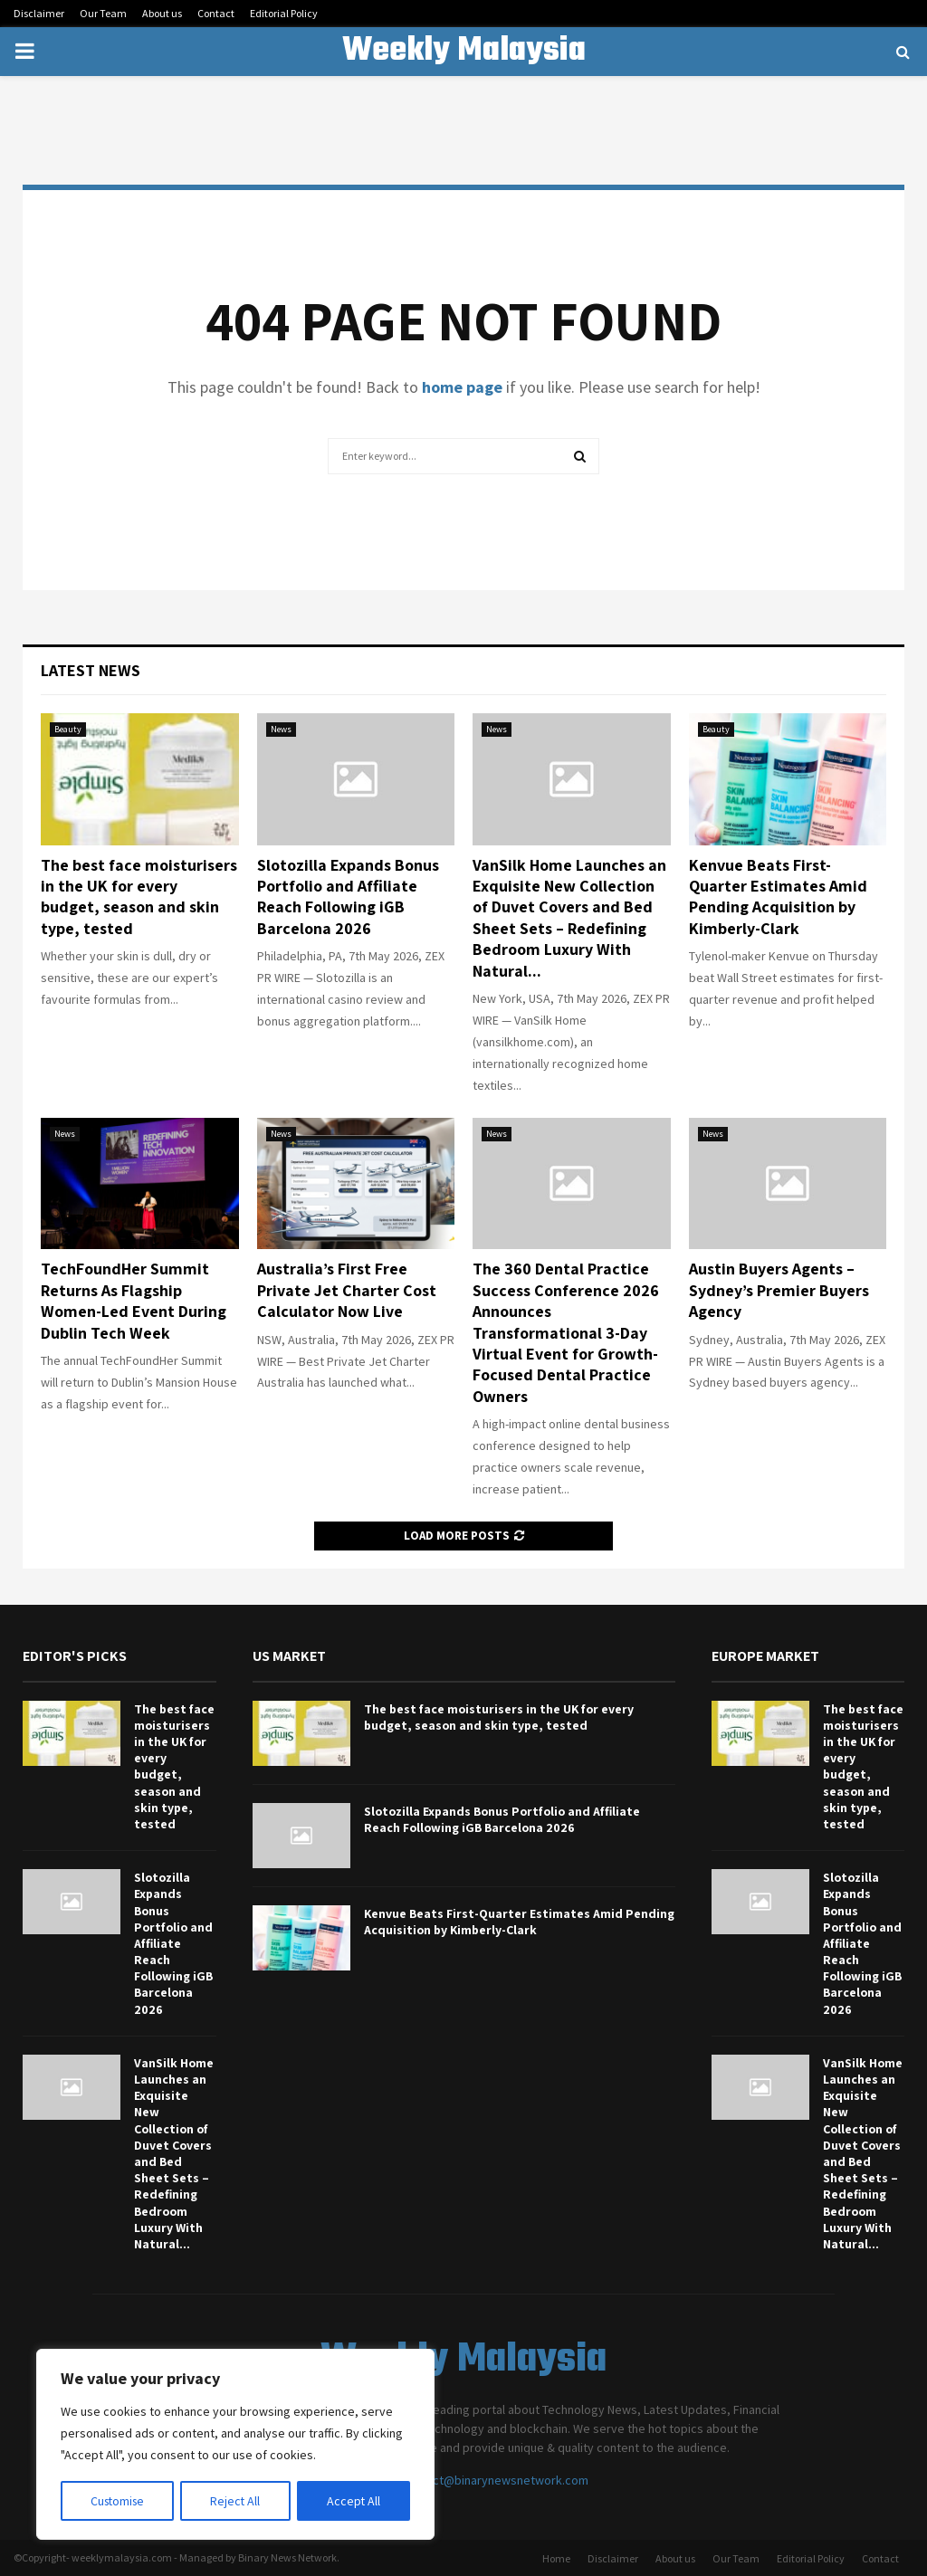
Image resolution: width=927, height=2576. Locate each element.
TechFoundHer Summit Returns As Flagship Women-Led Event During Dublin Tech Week (133, 1300)
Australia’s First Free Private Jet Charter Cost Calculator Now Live (346, 1289)
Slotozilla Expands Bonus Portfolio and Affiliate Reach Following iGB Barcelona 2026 (348, 896)
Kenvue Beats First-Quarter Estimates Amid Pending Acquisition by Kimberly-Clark (778, 896)
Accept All (354, 2501)
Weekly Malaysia (464, 51)
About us (162, 13)
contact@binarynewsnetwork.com (495, 2480)
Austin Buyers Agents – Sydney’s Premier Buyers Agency (779, 1289)
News (281, 729)
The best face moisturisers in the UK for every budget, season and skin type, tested (139, 896)
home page (462, 387)
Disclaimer (39, 13)
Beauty (67, 729)
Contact (215, 13)
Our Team (103, 13)
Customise (119, 2501)
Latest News (90, 670)
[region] (235, 2445)
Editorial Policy (284, 13)
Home (556, 2558)
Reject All (237, 2501)
